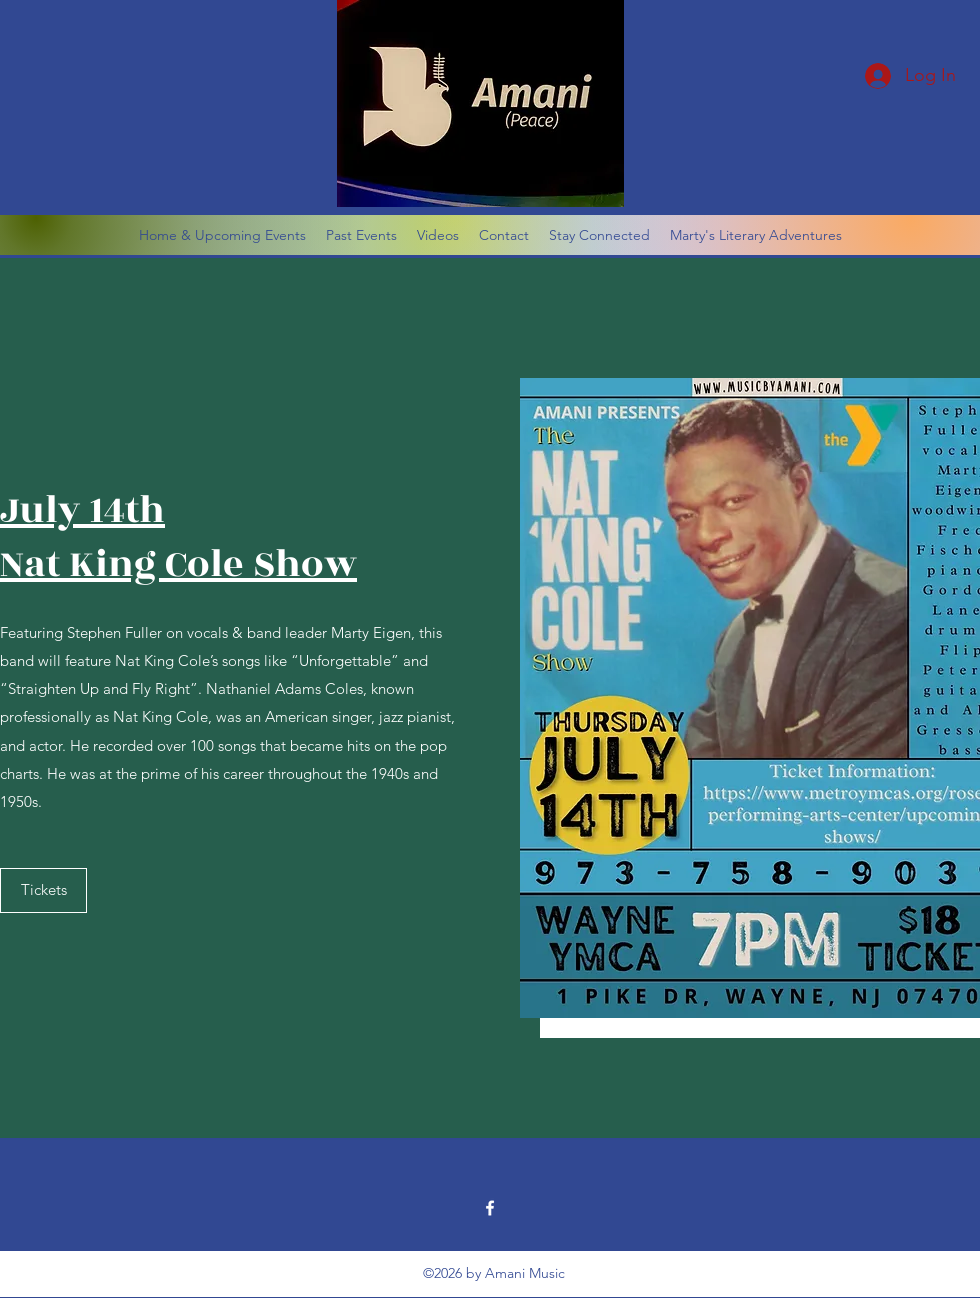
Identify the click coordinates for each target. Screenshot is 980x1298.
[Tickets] (43, 890)
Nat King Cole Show (178, 564)
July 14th (82, 510)
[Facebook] (490, 1208)
